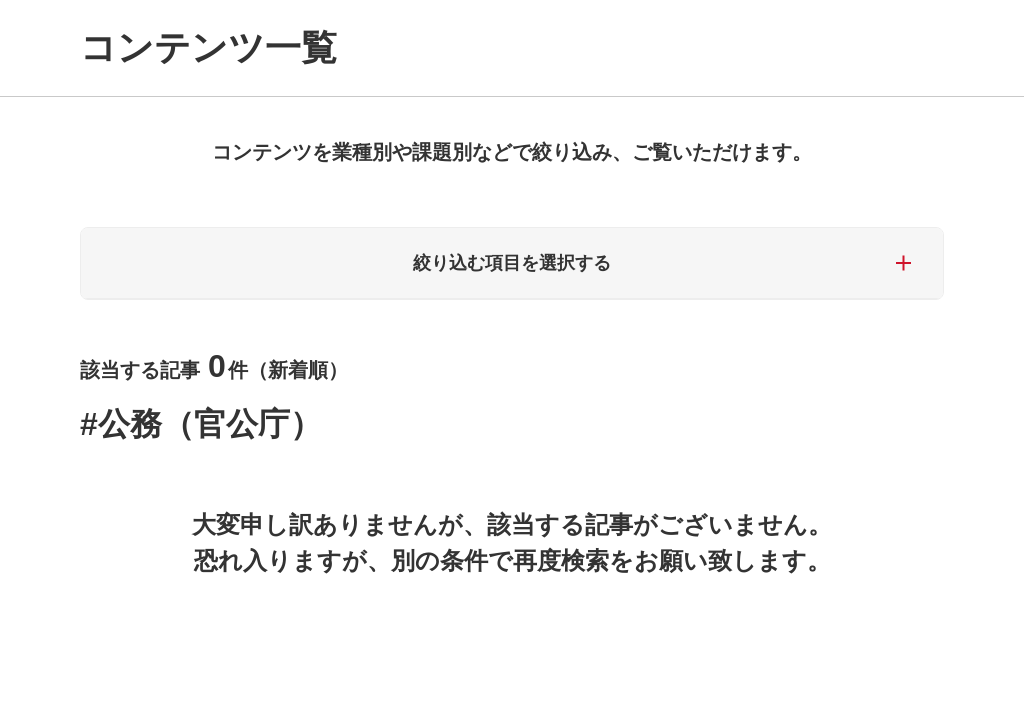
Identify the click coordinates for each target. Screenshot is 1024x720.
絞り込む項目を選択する (512, 263)
